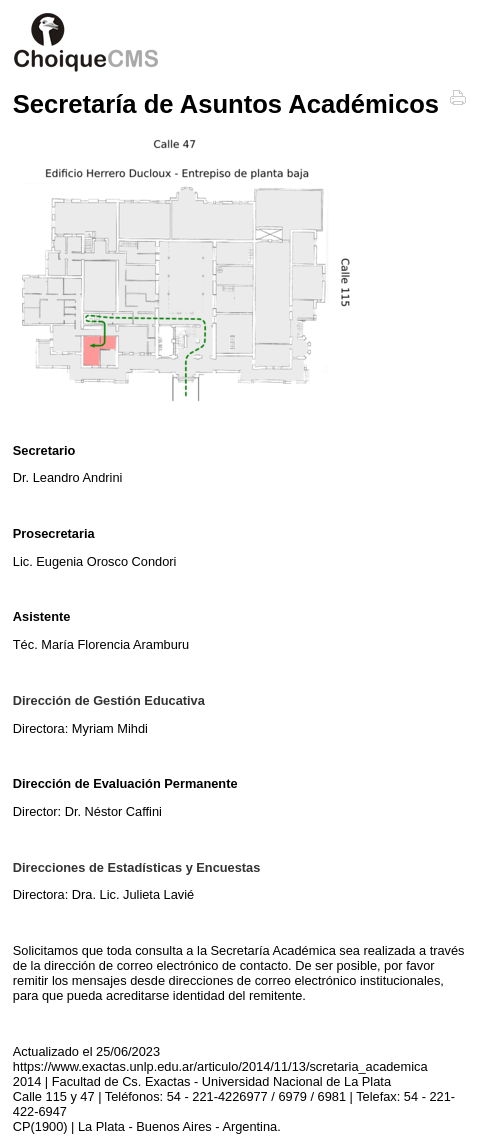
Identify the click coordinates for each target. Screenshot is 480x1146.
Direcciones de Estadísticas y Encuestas (137, 867)
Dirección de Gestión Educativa (109, 700)
